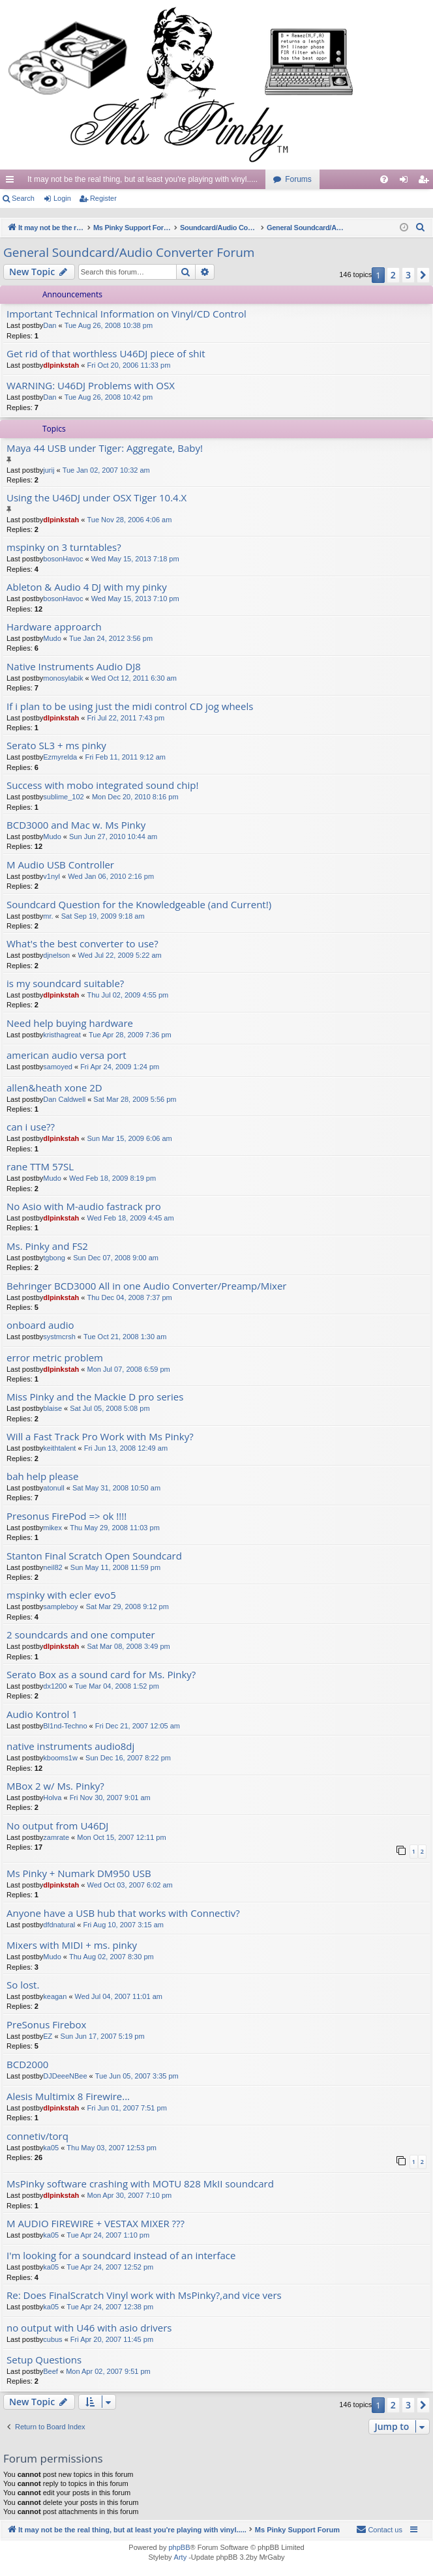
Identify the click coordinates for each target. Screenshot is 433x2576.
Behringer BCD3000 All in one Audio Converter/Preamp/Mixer (146, 1286)
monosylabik (63, 678)
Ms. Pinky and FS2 (47, 1246)
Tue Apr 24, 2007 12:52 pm (110, 2267)
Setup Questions (44, 2360)
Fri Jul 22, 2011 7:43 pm (126, 718)
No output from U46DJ (57, 1826)
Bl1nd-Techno (65, 1726)
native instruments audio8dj (70, 1746)
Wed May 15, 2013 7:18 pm (135, 559)
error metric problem (55, 1358)
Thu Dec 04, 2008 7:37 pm (129, 1297)
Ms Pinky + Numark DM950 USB (79, 1873)
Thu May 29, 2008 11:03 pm (115, 1528)
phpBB (179, 2547)
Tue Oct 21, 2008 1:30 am (124, 1336)
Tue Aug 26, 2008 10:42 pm (109, 397)
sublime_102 (63, 797)
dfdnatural (59, 1925)
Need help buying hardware (70, 1023)
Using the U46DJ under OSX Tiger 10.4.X (97, 498)
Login (62, 198)
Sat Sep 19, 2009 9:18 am (103, 916)
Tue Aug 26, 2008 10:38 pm (109, 325)
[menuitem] (384, 179)
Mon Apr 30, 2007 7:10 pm (129, 2195)
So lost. (23, 1985)
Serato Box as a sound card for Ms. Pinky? (101, 1674)
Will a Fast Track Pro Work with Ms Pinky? (100, 1436)
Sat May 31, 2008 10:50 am (116, 1488)
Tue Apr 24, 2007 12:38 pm (110, 2307)
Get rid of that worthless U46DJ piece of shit (106, 354)
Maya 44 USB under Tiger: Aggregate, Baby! (105, 448)
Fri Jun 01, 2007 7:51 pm (127, 2108)
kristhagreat (61, 1035)
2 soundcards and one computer (81, 1635)
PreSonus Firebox (46, 2025)
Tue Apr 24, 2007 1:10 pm (108, 2235)
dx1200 (55, 1686)
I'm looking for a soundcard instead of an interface (121, 2255)
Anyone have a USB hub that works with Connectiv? (123, 1913)
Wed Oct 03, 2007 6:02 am (130, 1885)
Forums (298, 179)
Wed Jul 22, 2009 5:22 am (119, 955)
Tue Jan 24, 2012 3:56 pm (111, 638)
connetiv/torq (37, 2136)
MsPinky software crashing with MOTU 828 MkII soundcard (140, 2184)
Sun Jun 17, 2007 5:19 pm (103, 2036)
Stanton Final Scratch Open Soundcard (94, 1556)
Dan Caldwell (64, 1099)
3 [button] (408, 275)
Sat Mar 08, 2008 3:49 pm (128, 1646)
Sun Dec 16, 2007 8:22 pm (128, 1758)
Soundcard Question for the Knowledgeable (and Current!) (139, 904)
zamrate (56, 1837)
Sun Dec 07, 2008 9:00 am (115, 1258)
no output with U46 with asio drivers (89, 2328)
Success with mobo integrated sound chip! (102, 785)
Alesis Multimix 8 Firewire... (68, 2096)
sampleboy (60, 1606)
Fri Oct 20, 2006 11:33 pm (129, 365)
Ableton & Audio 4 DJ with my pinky (87, 587)
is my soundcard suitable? (65, 983)
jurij (48, 470)
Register (103, 198)
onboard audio (40, 1325)
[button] (423, 275)
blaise (52, 1408)
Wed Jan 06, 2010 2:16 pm (111, 876)
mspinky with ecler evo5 (61, 1595)
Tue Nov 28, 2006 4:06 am (129, 520)
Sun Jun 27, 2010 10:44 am (113, 836)
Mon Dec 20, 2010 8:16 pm (135, 797)
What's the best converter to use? (82, 944)
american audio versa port (67, 1055)
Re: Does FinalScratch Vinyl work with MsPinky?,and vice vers (144, 2295)
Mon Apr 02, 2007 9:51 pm (108, 2371)
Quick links (12, 182)
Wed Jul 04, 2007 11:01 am (118, 1996)
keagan (55, 1996)
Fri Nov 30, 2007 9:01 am (110, 1797)
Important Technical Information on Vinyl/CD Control (126, 314)
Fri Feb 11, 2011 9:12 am (125, 757)
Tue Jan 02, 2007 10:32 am (106, 470)
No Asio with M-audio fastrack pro (84, 1206)
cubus (52, 2339)
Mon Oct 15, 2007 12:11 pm (121, 1837)
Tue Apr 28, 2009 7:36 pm (130, 1035)
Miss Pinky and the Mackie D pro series (95, 1397)
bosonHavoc (63, 559)
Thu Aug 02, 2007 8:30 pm (111, 1957)
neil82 (52, 1567)
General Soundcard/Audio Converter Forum (128, 252)
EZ (47, 2036)
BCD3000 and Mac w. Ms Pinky (76, 825)
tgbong (54, 1258)
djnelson (56, 955)
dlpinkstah (61, 365)
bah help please (42, 1476)
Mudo (52, 638)
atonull (53, 1488)
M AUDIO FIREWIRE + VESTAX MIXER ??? (96, 2223)
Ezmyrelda (60, 757)
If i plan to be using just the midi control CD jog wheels (130, 706)
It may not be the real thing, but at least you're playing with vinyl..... (142, 179)
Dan (49, 325)
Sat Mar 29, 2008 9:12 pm (127, 1606)
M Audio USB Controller (60, 865)
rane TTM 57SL (40, 1167)
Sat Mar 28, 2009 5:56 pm (134, 1099)
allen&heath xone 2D (54, 1088)
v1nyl (51, 876)
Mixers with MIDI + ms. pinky (72, 1945)
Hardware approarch (54, 627)
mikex (52, 1528)
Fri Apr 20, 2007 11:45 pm (111, 2339)
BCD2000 (27, 2064)
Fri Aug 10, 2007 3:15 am (123, 1925)
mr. (48, 916)
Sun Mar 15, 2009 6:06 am (129, 1138)
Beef (50, 2371)
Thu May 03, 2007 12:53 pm (112, 2148)
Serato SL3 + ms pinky (56, 745)
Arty (180, 2557)
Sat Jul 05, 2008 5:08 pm (109, 1408)
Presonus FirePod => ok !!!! (67, 1516)
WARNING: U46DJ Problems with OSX (91, 385)
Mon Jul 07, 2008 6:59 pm (128, 1369)
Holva (52, 1797)
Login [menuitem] (406, 182)
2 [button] (393, 275)
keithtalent (59, 1448)
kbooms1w (60, 1758)
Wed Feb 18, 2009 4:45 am (130, 1218)
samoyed (57, 1067)
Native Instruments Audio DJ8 (74, 666)
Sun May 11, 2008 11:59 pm (115, 1567)
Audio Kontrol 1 (42, 1714)
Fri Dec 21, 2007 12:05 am (137, 1726)
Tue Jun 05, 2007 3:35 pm (137, 2076)
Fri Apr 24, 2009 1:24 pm (119, 1067)
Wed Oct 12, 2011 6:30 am (134, 678)
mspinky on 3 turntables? (64, 547)
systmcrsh (59, 1336)
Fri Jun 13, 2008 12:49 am (126, 1448)
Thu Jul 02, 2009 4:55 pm (128, 995)
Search (23, 198)
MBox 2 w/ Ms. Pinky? (55, 1786)
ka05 (51, 2148)
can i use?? (31, 1127)
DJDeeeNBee (65, 2076)
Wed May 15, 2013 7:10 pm (135, 598)
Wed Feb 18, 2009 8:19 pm (112, 1178)
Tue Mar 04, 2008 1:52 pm (117, 1686)
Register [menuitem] (426, 182)
